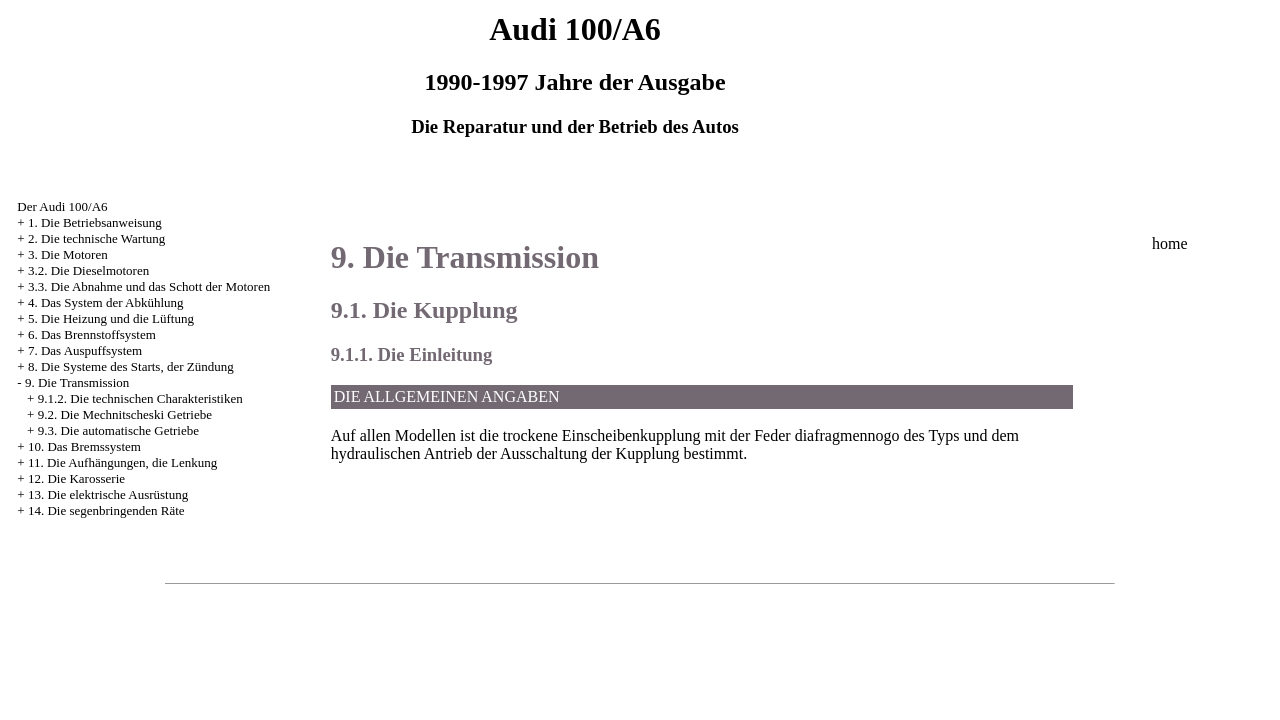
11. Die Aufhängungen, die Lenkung (122, 462)
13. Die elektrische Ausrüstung (108, 494)
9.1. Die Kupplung (424, 310)
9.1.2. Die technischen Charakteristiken (140, 398)
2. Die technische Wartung (96, 238)
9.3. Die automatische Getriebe (118, 430)
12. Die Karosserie (76, 478)
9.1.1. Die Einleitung (412, 354)
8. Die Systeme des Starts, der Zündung (131, 366)
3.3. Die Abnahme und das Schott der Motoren (149, 286)
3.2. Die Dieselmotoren (88, 270)
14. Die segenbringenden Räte (106, 510)
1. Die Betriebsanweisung (95, 222)
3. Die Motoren (68, 254)
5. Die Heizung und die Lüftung (111, 318)
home (1170, 243)
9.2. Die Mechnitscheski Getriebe (125, 414)
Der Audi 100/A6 (62, 206)
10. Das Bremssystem (84, 446)
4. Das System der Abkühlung (106, 302)
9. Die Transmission (77, 382)
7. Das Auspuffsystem (85, 350)
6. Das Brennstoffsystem (92, 334)
